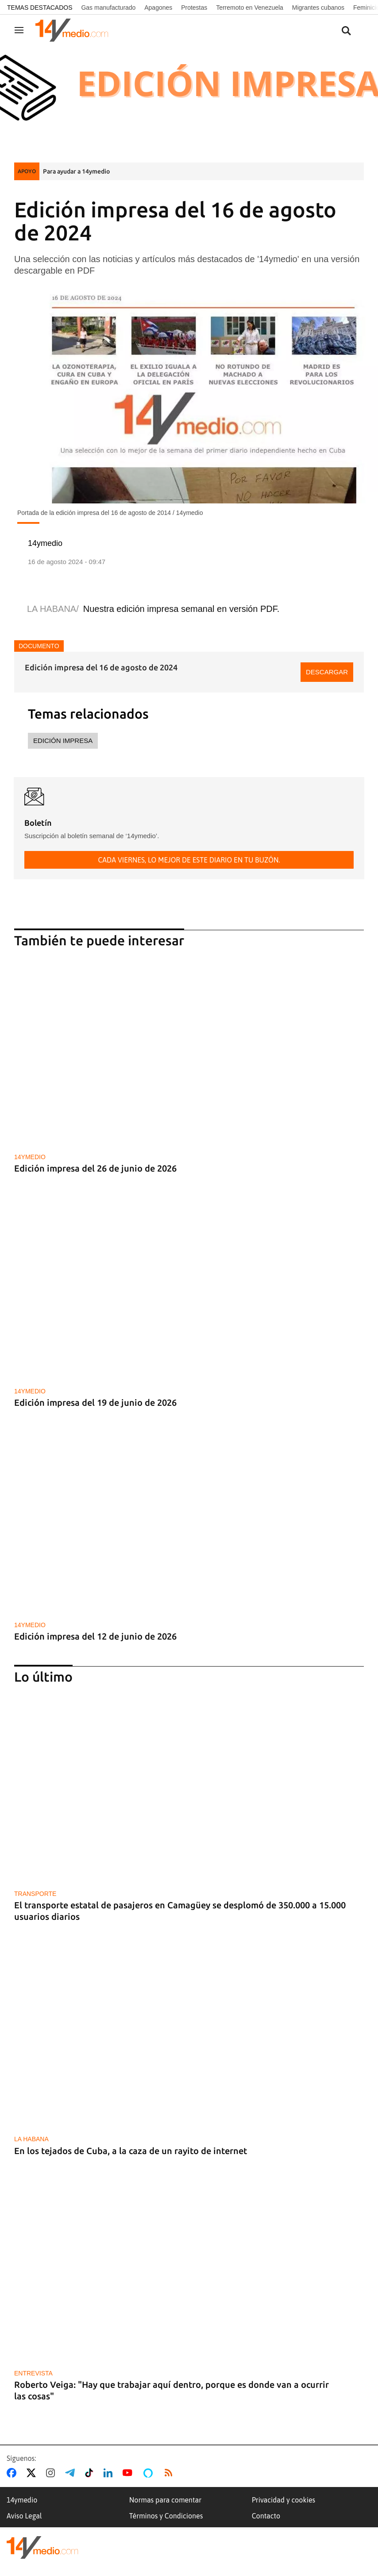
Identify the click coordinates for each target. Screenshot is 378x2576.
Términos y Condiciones (166, 2516)
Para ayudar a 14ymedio (76, 171)
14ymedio (22, 2500)
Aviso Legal (24, 2516)
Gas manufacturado (108, 7)
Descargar (327, 672)
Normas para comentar (165, 2500)
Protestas (194, 7)
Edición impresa (63, 740)
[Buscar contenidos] (346, 31)
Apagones (158, 7)
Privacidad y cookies (284, 2500)
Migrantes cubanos (318, 7)
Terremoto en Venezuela (249, 7)
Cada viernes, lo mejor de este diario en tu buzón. (189, 860)
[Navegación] (19, 30)
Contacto (266, 2516)
